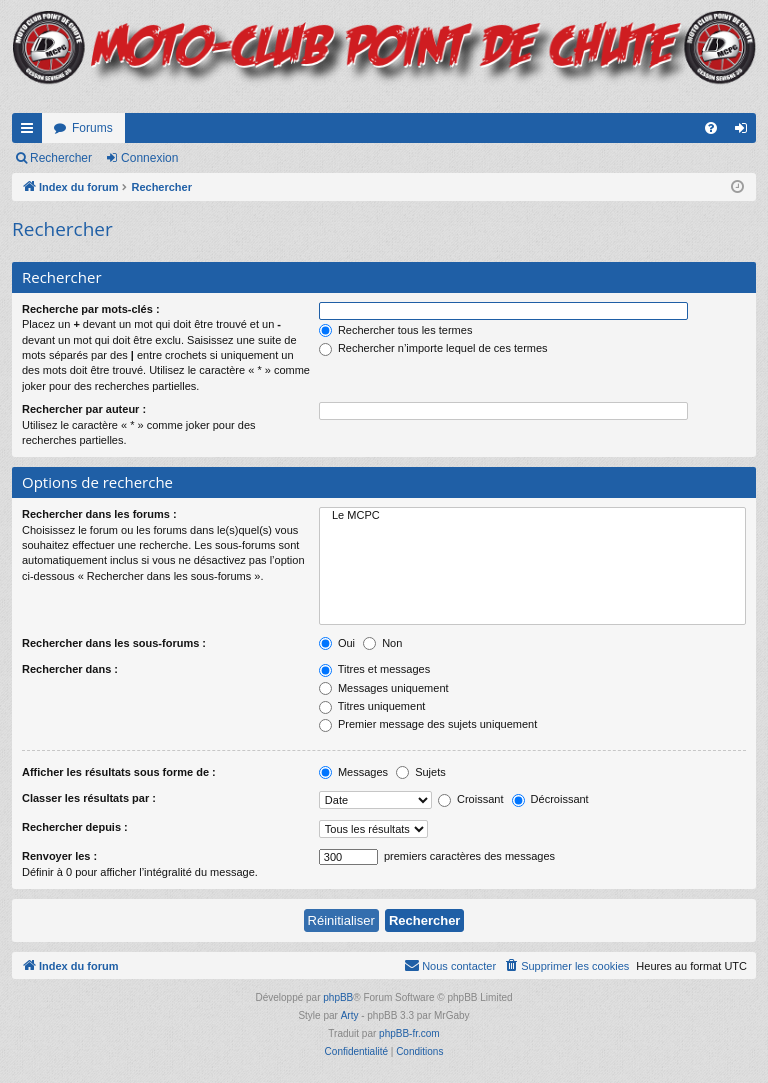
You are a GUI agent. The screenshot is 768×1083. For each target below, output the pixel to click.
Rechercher (61, 158)
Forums (92, 128)
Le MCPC (532, 516)
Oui (337, 643)
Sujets (421, 772)
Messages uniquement (384, 688)
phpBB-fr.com (409, 1033)
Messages (353, 772)
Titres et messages (374, 669)
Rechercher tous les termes (396, 330)
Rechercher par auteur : (84, 409)
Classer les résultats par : (89, 798)
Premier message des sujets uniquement (428, 724)
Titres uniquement (372, 706)
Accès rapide (31, 132)
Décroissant (550, 799)
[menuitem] (711, 128)
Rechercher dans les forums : (99, 514)
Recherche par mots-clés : (91, 309)
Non (382, 643)
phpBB (338, 997)
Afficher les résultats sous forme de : (119, 772)
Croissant (471, 799)
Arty (350, 1015)
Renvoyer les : (59, 856)
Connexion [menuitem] (745, 132)
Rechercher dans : (70, 669)
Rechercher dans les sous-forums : (114, 643)
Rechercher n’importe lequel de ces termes (433, 348)
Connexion (149, 158)
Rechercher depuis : (75, 827)
